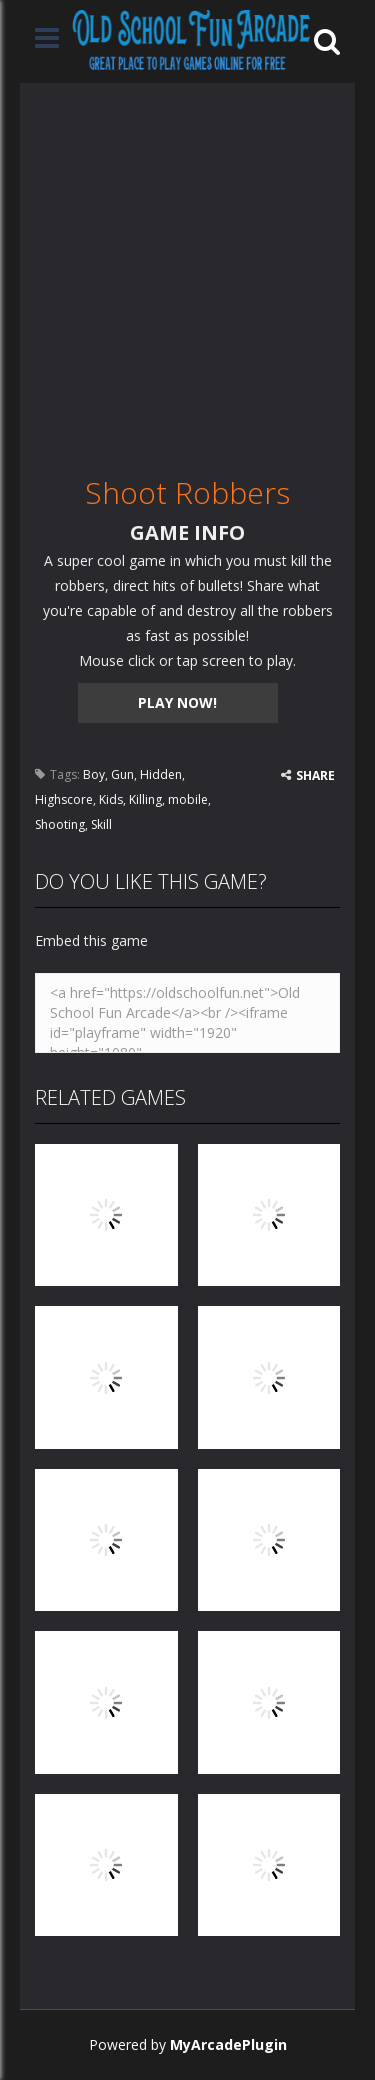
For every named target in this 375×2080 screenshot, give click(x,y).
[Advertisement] (187, 270)
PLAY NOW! (177, 702)
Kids (111, 799)
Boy (94, 774)
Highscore (64, 799)
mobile (188, 799)
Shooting (60, 824)
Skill (101, 824)
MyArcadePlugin (228, 2044)
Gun (122, 774)
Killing (145, 799)
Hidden (161, 774)
